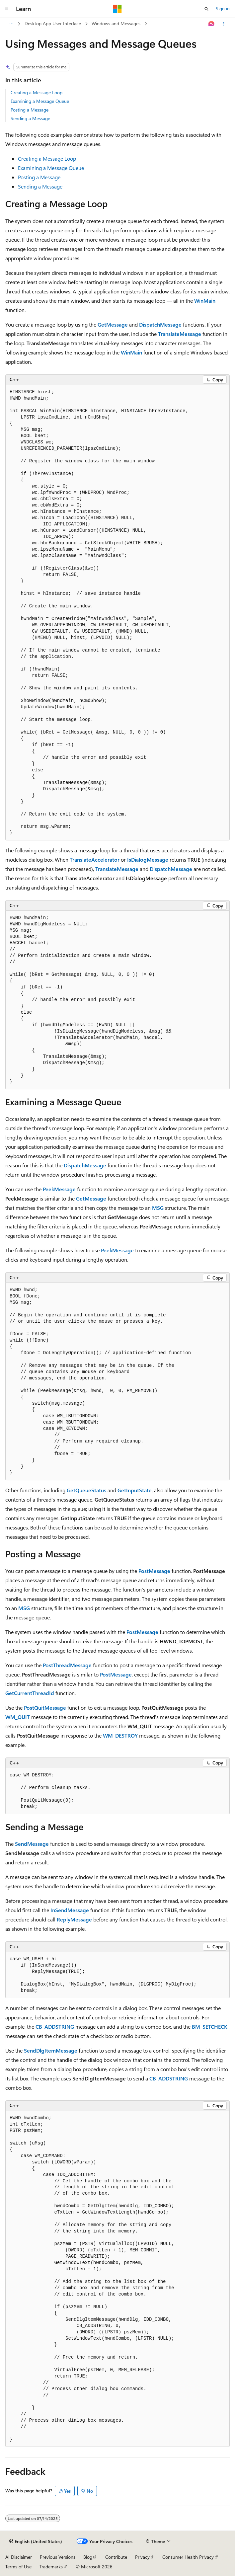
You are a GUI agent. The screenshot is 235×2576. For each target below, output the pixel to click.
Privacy (142, 2557)
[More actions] (224, 24)
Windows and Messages (116, 23)
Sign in (223, 8)
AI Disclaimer (18, 2557)
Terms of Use (18, 2566)
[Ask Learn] (211, 24)
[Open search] (206, 9)
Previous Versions (57, 2557)
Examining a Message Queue (40, 101)
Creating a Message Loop (36, 92)
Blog (87, 2557)
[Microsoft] (117, 9)
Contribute (116, 2557)
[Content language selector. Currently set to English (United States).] (35, 2541)
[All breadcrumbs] (11, 24)
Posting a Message (29, 110)
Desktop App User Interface (53, 23)
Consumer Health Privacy (188, 2557)
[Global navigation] (6, 9)
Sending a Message (30, 118)
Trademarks (51, 2566)
